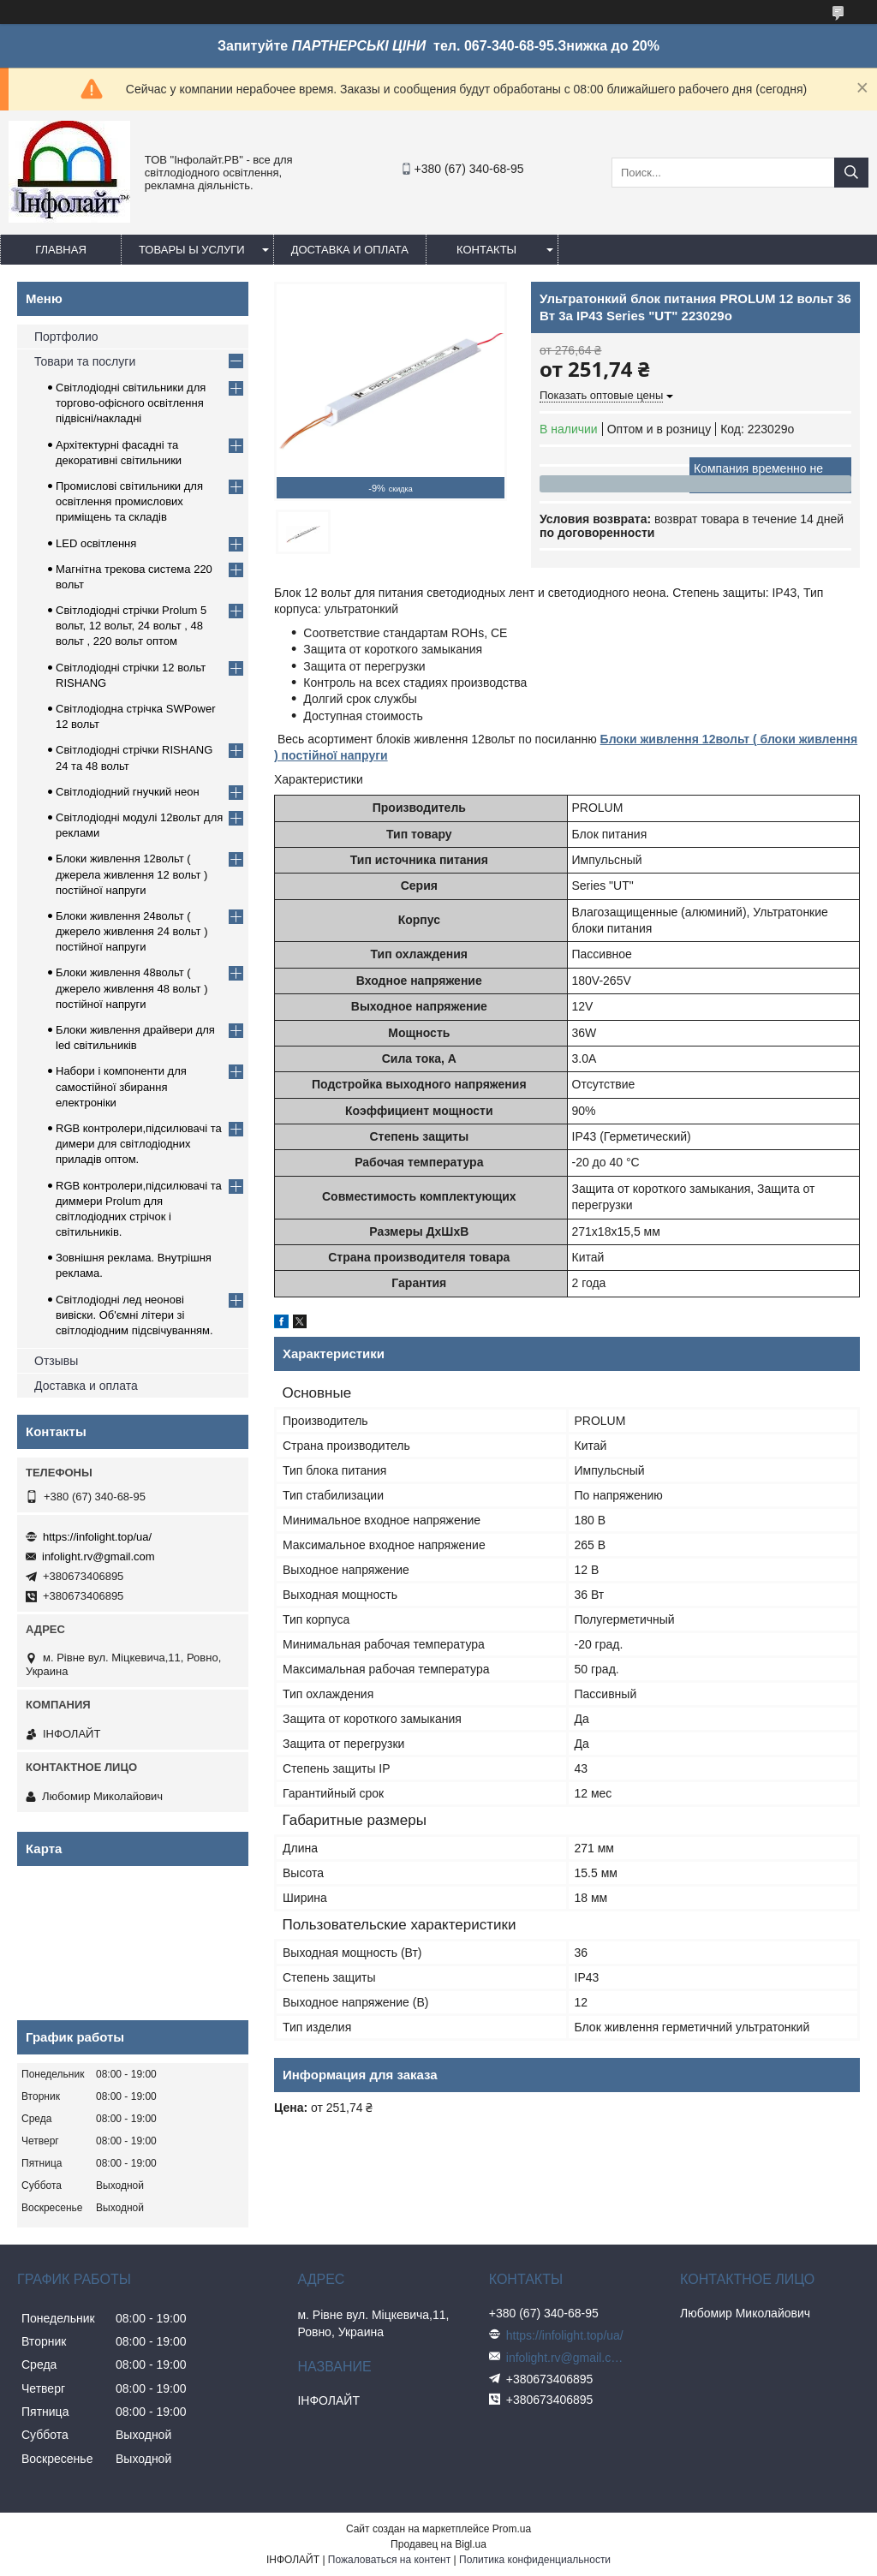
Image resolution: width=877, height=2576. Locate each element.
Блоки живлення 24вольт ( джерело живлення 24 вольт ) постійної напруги (132, 931)
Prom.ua (511, 2529)
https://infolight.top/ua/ (97, 1536)
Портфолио (66, 336)
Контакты (486, 249)
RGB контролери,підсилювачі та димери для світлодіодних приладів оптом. (139, 1144)
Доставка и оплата (350, 249)
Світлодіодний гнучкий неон (128, 791)
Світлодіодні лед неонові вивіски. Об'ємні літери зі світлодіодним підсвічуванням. (134, 1315)
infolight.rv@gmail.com (98, 1556)
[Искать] (851, 173)
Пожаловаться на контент (389, 2560)
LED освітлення (96, 543)
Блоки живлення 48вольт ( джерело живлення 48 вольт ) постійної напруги (132, 988)
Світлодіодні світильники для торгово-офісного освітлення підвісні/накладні (131, 403)
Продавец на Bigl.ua (438, 2544)
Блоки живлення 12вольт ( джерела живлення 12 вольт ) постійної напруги (131, 874)
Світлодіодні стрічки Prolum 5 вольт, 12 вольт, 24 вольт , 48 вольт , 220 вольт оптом (131, 625)
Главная (61, 249)
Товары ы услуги (192, 249)
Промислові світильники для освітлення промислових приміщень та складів (129, 501)
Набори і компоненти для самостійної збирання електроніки (121, 1086)
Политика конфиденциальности (535, 2560)
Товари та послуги (84, 361)
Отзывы (56, 1361)
